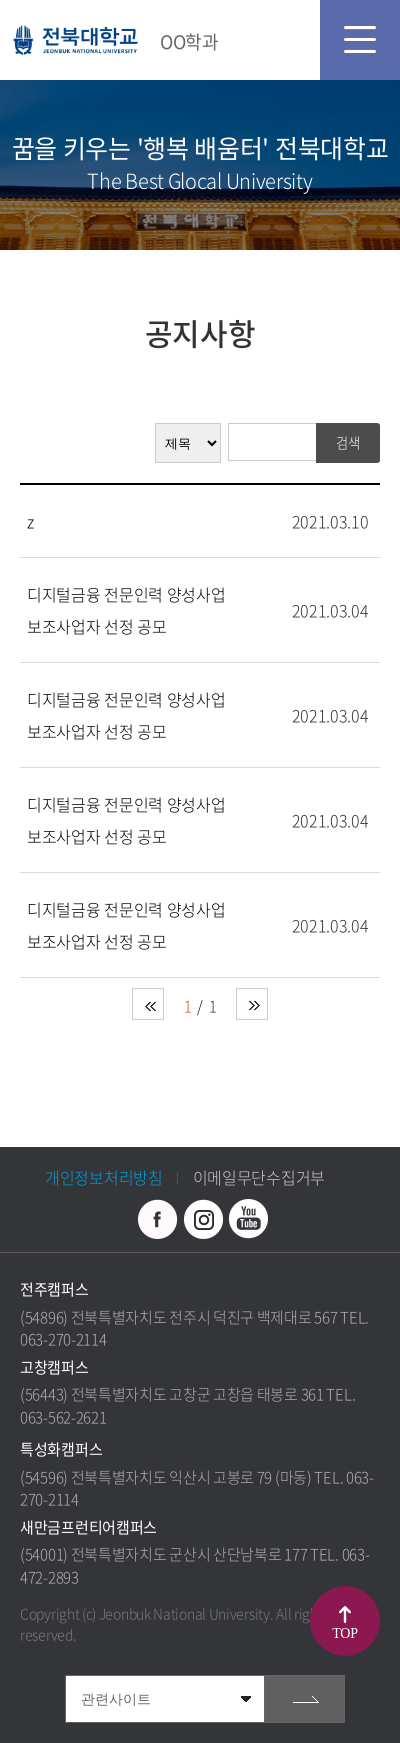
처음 (148, 1004)
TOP (344, 1633)
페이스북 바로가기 (158, 1219)
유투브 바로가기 (248, 1219)
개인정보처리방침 (104, 1177)
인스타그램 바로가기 (203, 1219)
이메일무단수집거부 (259, 1177)
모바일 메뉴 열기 (360, 40)
